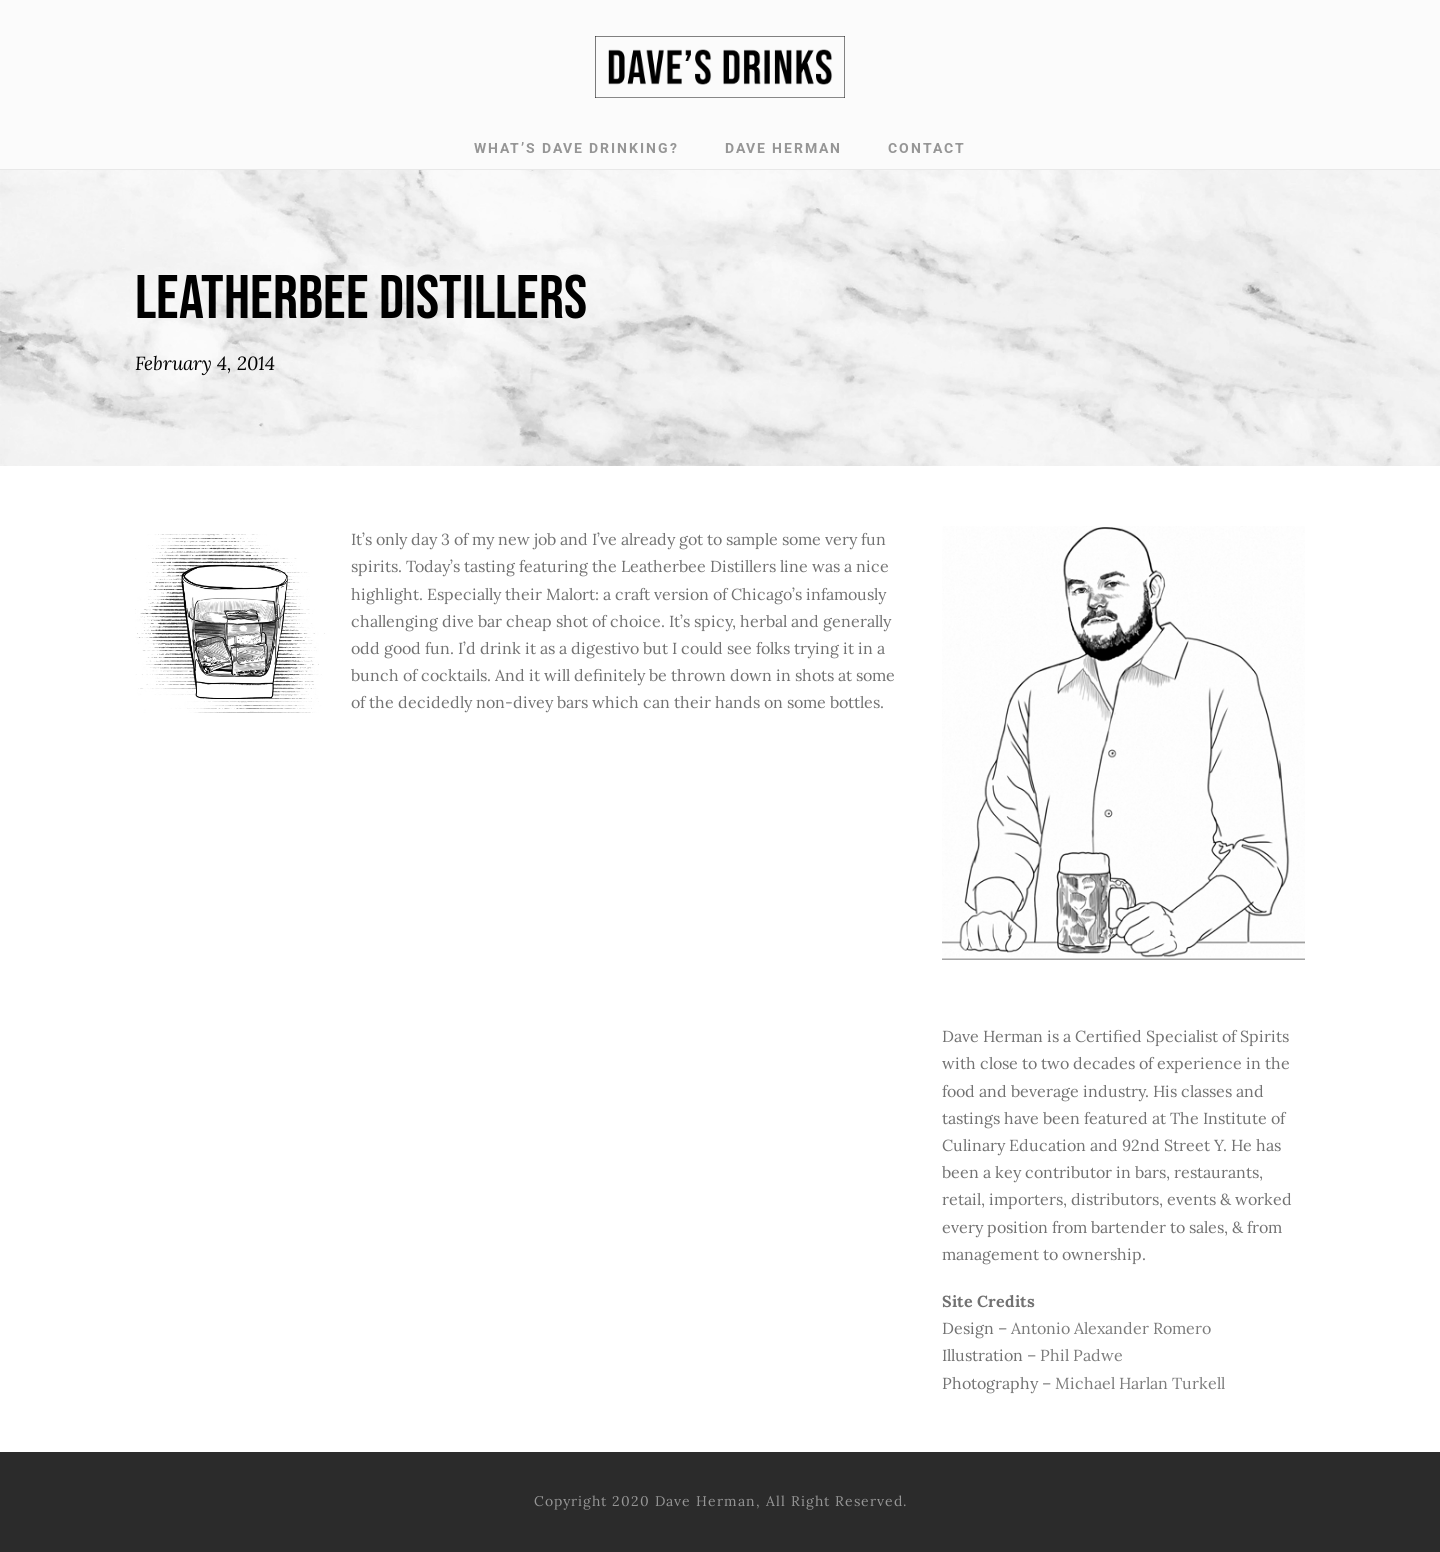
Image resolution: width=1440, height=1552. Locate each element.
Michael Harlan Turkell (1140, 1383)
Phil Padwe (1081, 1355)
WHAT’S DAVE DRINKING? (576, 148)
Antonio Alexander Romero (1111, 1328)
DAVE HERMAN (783, 148)
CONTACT (927, 148)
